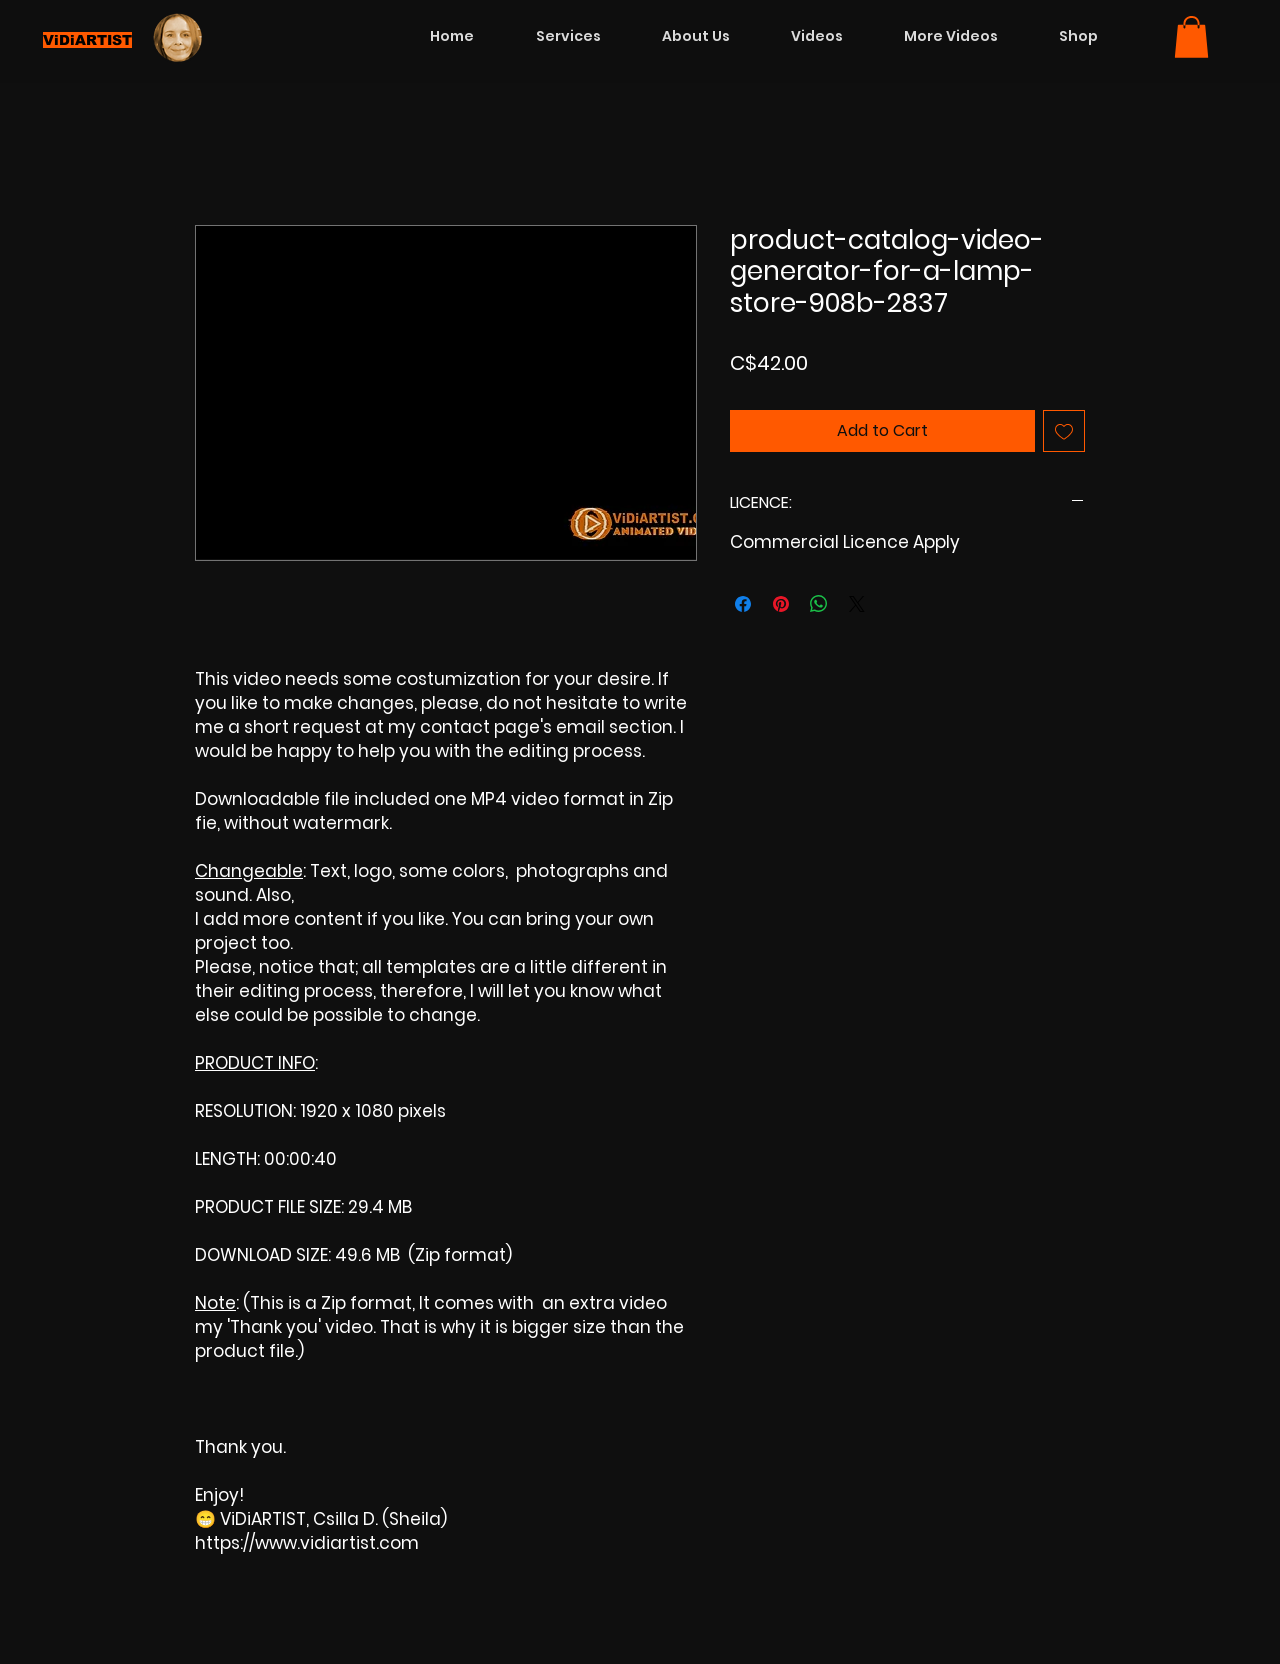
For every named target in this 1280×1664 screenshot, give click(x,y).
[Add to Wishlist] (1064, 431)
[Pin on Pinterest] (781, 604)
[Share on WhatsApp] (819, 604)
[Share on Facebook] (743, 604)
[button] (1191, 37)
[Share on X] (857, 604)
